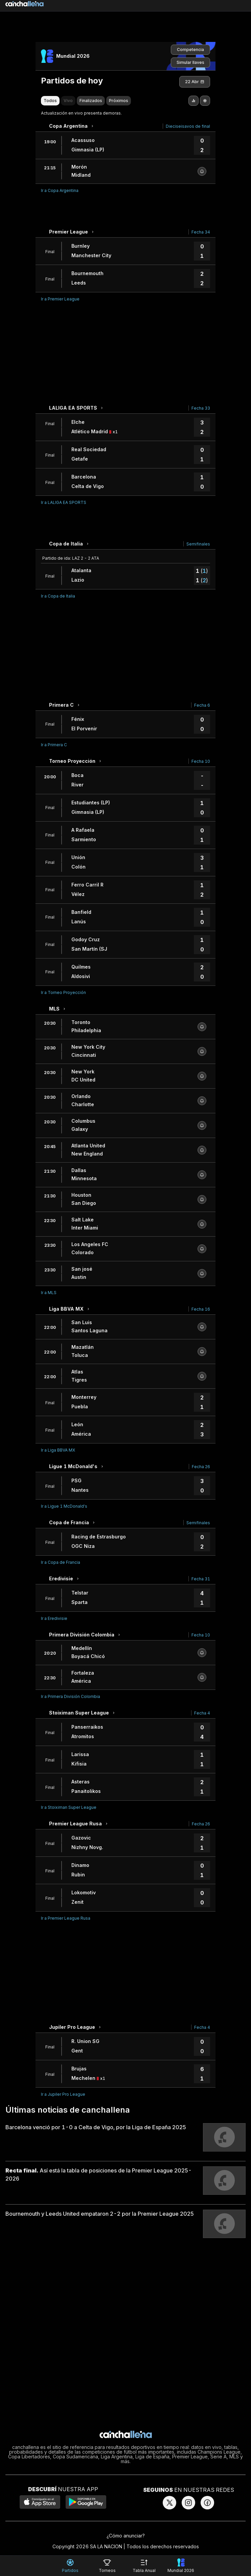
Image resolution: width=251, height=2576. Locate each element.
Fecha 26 (201, 1466)
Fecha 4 (202, 1713)
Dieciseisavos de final (188, 126)
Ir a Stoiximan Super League (68, 1807)
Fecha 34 (200, 232)
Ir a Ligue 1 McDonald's (64, 1506)
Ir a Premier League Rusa (65, 1918)
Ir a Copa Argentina (59, 190)
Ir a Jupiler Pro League (63, 2094)
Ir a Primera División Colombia (70, 1696)
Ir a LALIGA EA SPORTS (63, 502)
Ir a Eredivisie (54, 1618)
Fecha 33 (200, 408)
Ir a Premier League (60, 298)
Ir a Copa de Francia (60, 1562)
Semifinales (198, 543)
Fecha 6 (202, 705)
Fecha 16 (200, 1309)
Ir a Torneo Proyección (63, 992)
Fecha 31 (200, 1578)
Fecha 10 (200, 761)
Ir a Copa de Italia (58, 596)
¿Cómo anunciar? (126, 2535)
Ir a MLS (48, 1292)
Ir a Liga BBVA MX (58, 1450)
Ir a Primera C (54, 744)
